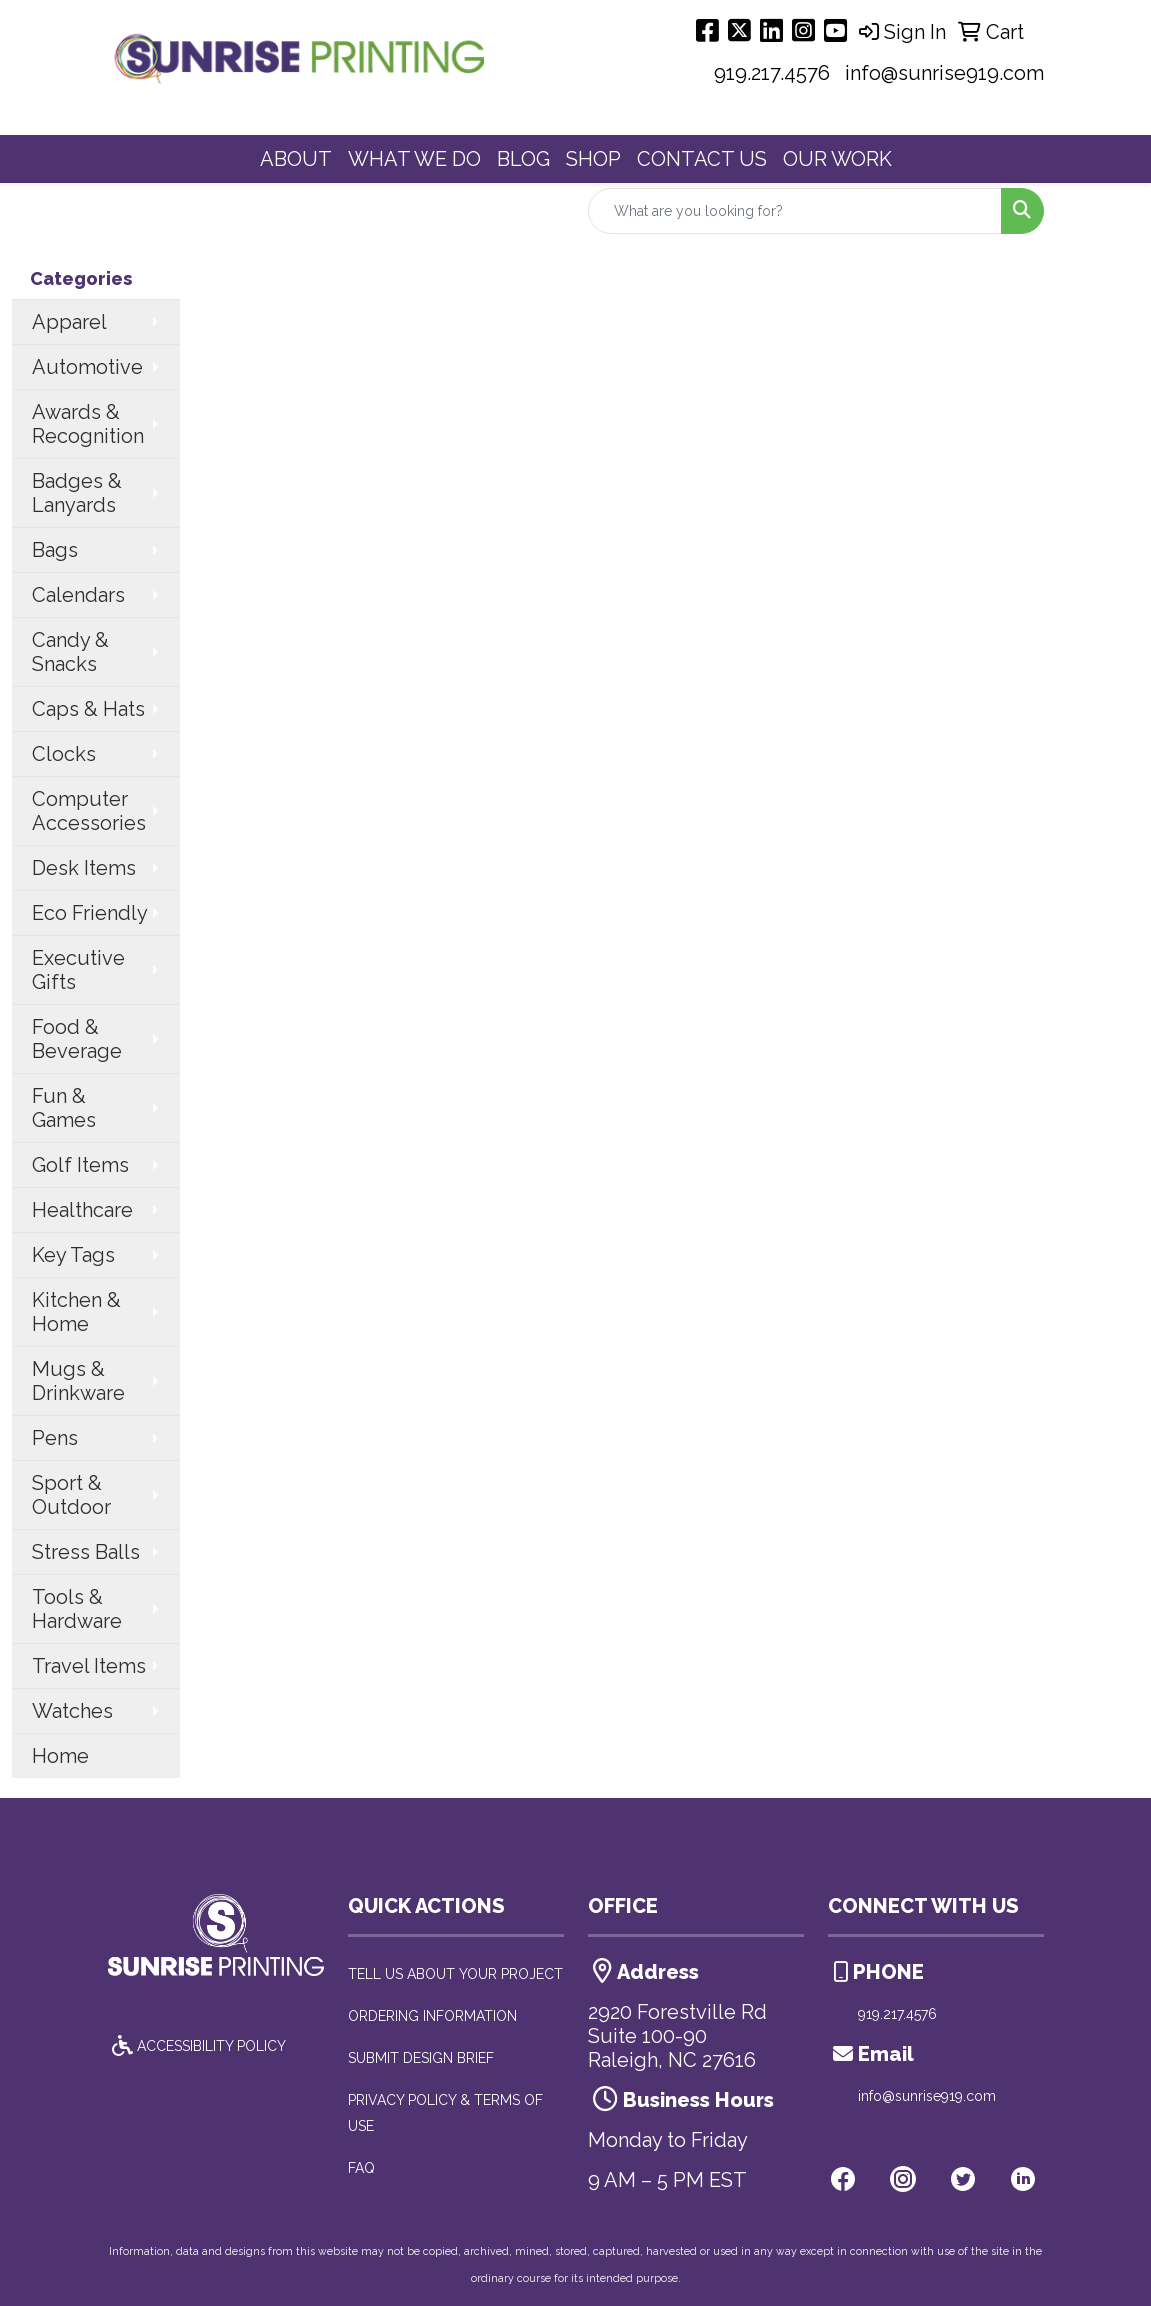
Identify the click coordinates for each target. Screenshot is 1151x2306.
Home (60, 1756)
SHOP (593, 159)
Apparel (69, 322)
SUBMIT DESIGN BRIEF (421, 2058)
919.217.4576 (772, 73)
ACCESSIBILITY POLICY (197, 2046)
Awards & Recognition (88, 424)
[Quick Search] (795, 211)
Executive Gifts (78, 970)
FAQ (361, 2168)
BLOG (523, 159)
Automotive (87, 367)
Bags (55, 550)
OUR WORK (837, 159)
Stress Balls (86, 1552)
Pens (55, 1438)
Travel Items (89, 1666)
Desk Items (84, 868)
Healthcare (82, 1210)
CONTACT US (702, 159)
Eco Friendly (90, 913)
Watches (72, 1711)
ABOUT (296, 159)
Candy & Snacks (70, 652)
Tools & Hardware (77, 1609)
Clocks (64, 754)
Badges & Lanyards (77, 493)
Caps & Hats (88, 709)
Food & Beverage (77, 1039)
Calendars (78, 595)
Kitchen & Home (76, 1312)
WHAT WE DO (414, 159)
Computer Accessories (89, 811)
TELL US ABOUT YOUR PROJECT (455, 1974)
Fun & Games (64, 1108)
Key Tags (73, 1255)
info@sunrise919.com (944, 73)
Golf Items (80, 1165)
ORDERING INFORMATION (432, 2016)
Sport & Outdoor (71, 1495)
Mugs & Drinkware (78, 1381)
